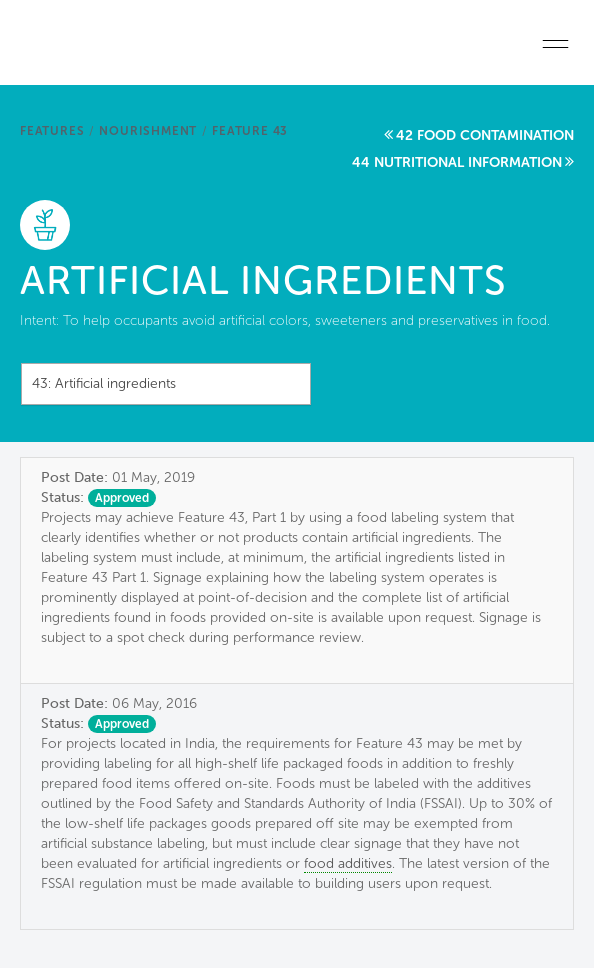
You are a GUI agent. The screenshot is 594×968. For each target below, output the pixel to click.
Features (52, 131)
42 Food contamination (485, 135)
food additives (348, 863)
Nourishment (148, 131)
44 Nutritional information (457, 162)
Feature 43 (250, 131)
